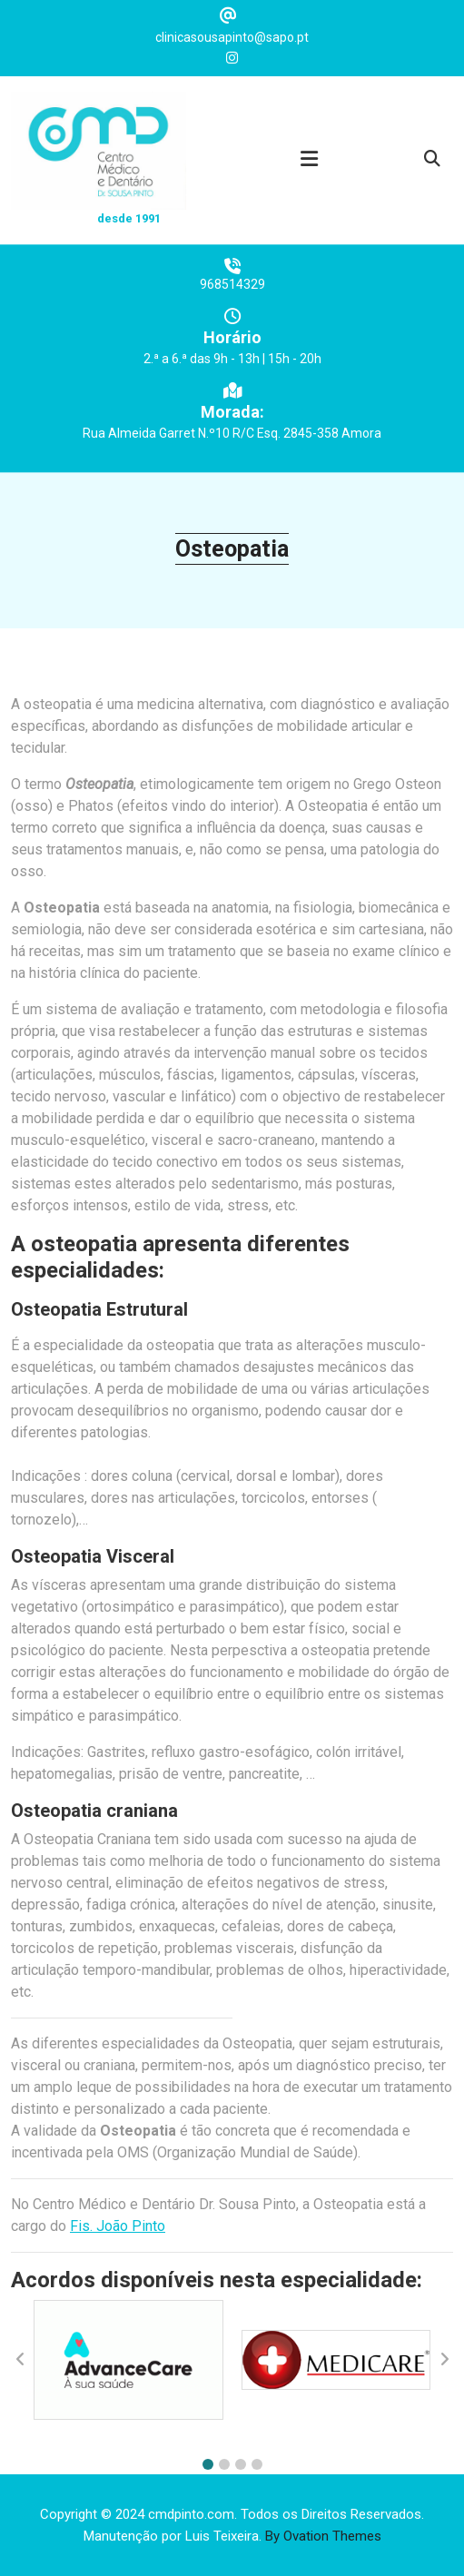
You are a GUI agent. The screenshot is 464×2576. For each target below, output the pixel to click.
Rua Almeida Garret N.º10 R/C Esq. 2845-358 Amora (232, 443)
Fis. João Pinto (117, 2226)
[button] (207, 2464)
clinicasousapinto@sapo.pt (232, 34)
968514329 (232, 294)
